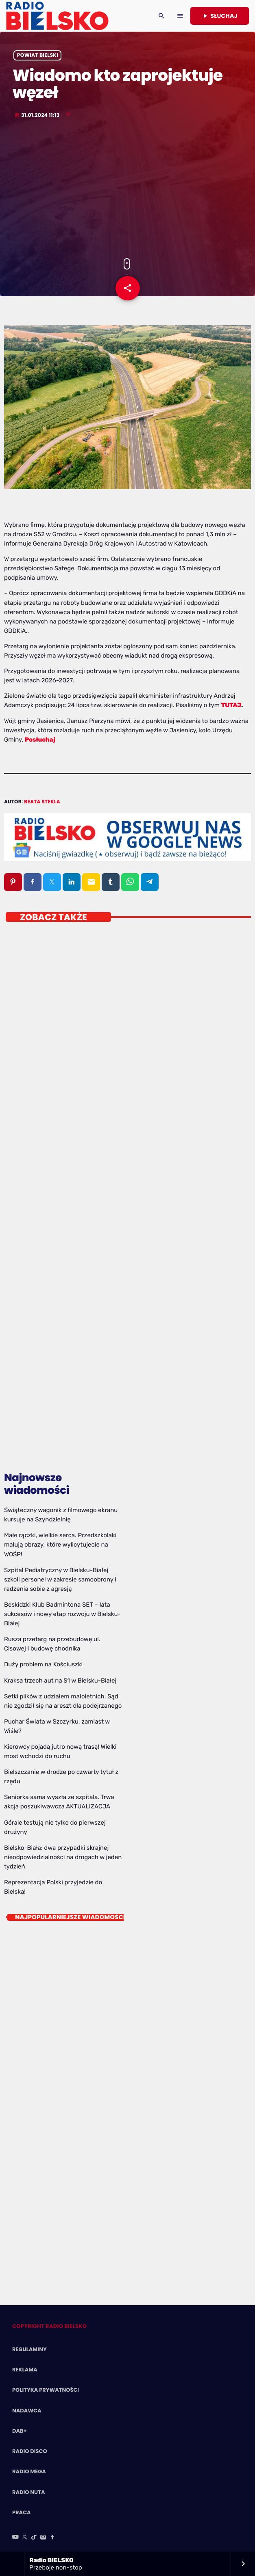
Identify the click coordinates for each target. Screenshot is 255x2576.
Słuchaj (219, 16)
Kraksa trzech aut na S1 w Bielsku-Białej (60, 1680)
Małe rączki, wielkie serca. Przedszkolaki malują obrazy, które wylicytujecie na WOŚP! (60, 1545)
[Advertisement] (127, 189)
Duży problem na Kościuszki (43, 1664)
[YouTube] (15, 2538)
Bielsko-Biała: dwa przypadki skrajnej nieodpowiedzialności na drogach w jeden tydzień (63, 1857)
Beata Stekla (42, 801)
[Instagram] (43, 2538)
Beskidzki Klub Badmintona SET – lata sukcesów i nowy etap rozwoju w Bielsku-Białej (62, 1614)
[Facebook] (52, 2538)
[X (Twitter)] (25, 2538)
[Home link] (57, 16)
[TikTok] (34, 2538)
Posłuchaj (40, 739)
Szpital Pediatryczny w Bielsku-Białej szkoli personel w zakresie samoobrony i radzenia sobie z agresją (60, 1579)
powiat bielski (37, 55)
